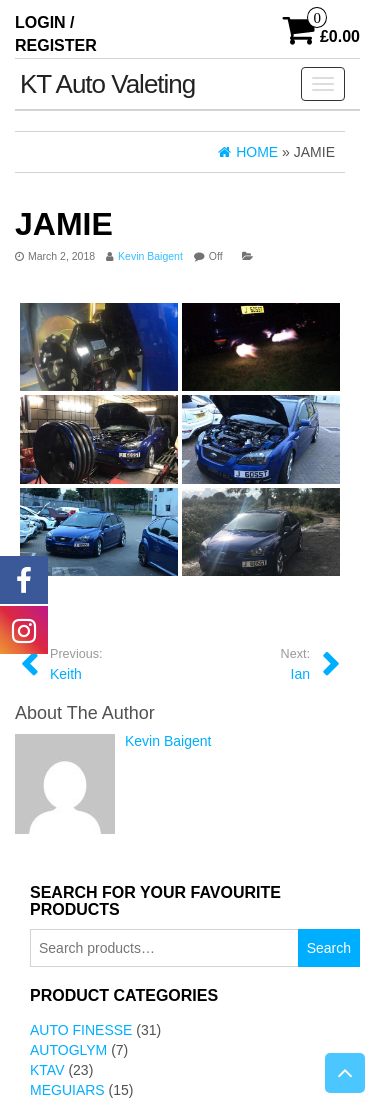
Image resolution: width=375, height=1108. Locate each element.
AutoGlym (68, 1050)
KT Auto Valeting (107, 84)
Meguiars (67, 1090)
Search (329, 948)
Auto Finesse (81, 1030)
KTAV (47, 1070)
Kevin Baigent (150, 256)
